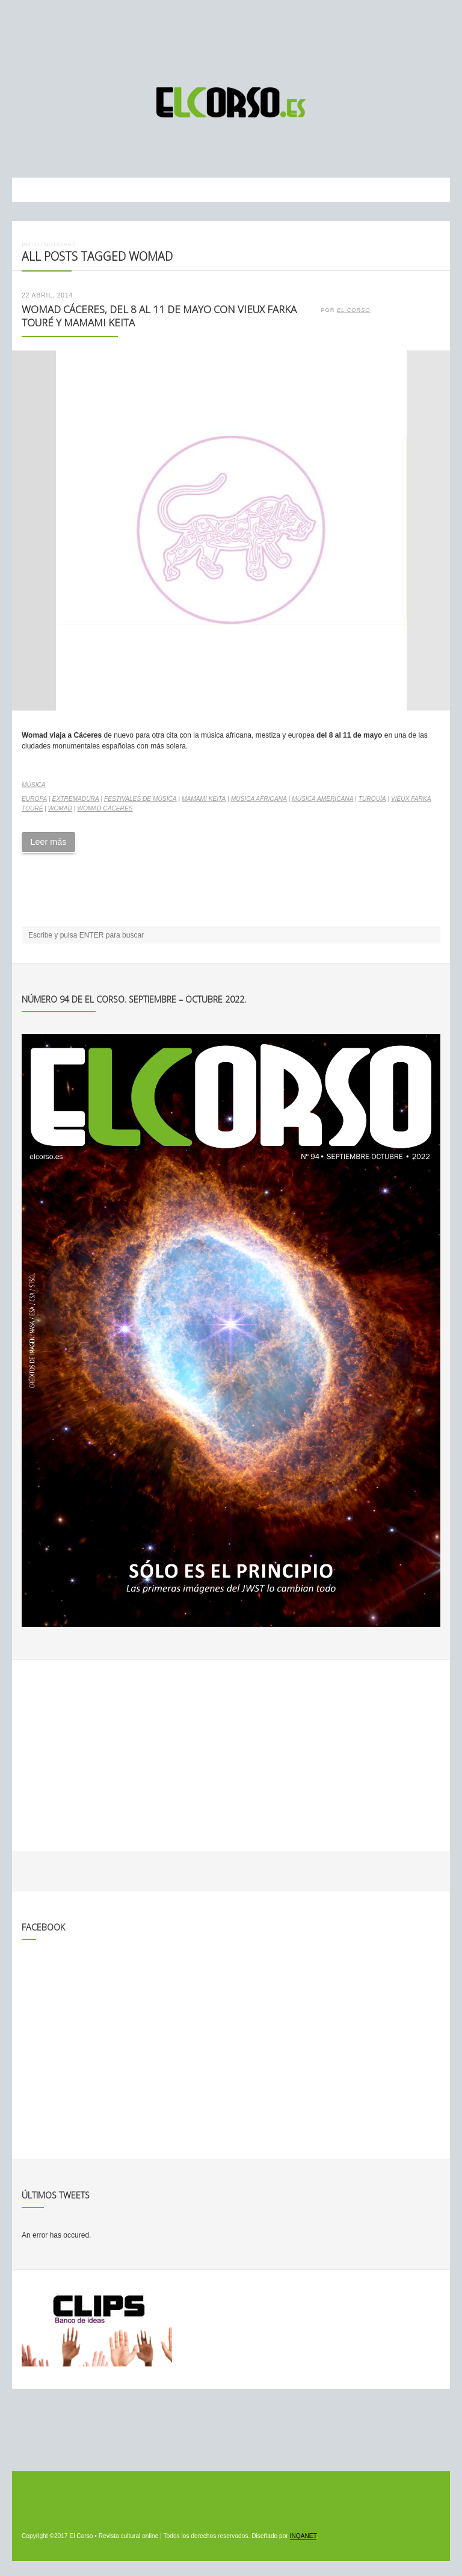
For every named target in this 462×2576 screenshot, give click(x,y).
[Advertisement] (231, 38)
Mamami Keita (204, 798)
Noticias (57, 244)
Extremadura (75, 798)
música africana (259, 798)
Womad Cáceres (104, 808)
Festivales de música (140, 798)
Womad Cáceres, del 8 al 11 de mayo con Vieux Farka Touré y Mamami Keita (159, 316)
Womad (60, 808)
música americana (322, 798)
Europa (34, 798)
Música (34, 785)
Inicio (30, 244)
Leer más (48, 842)
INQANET (303, 2536)
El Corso (354, 310)
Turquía (372, 798)
